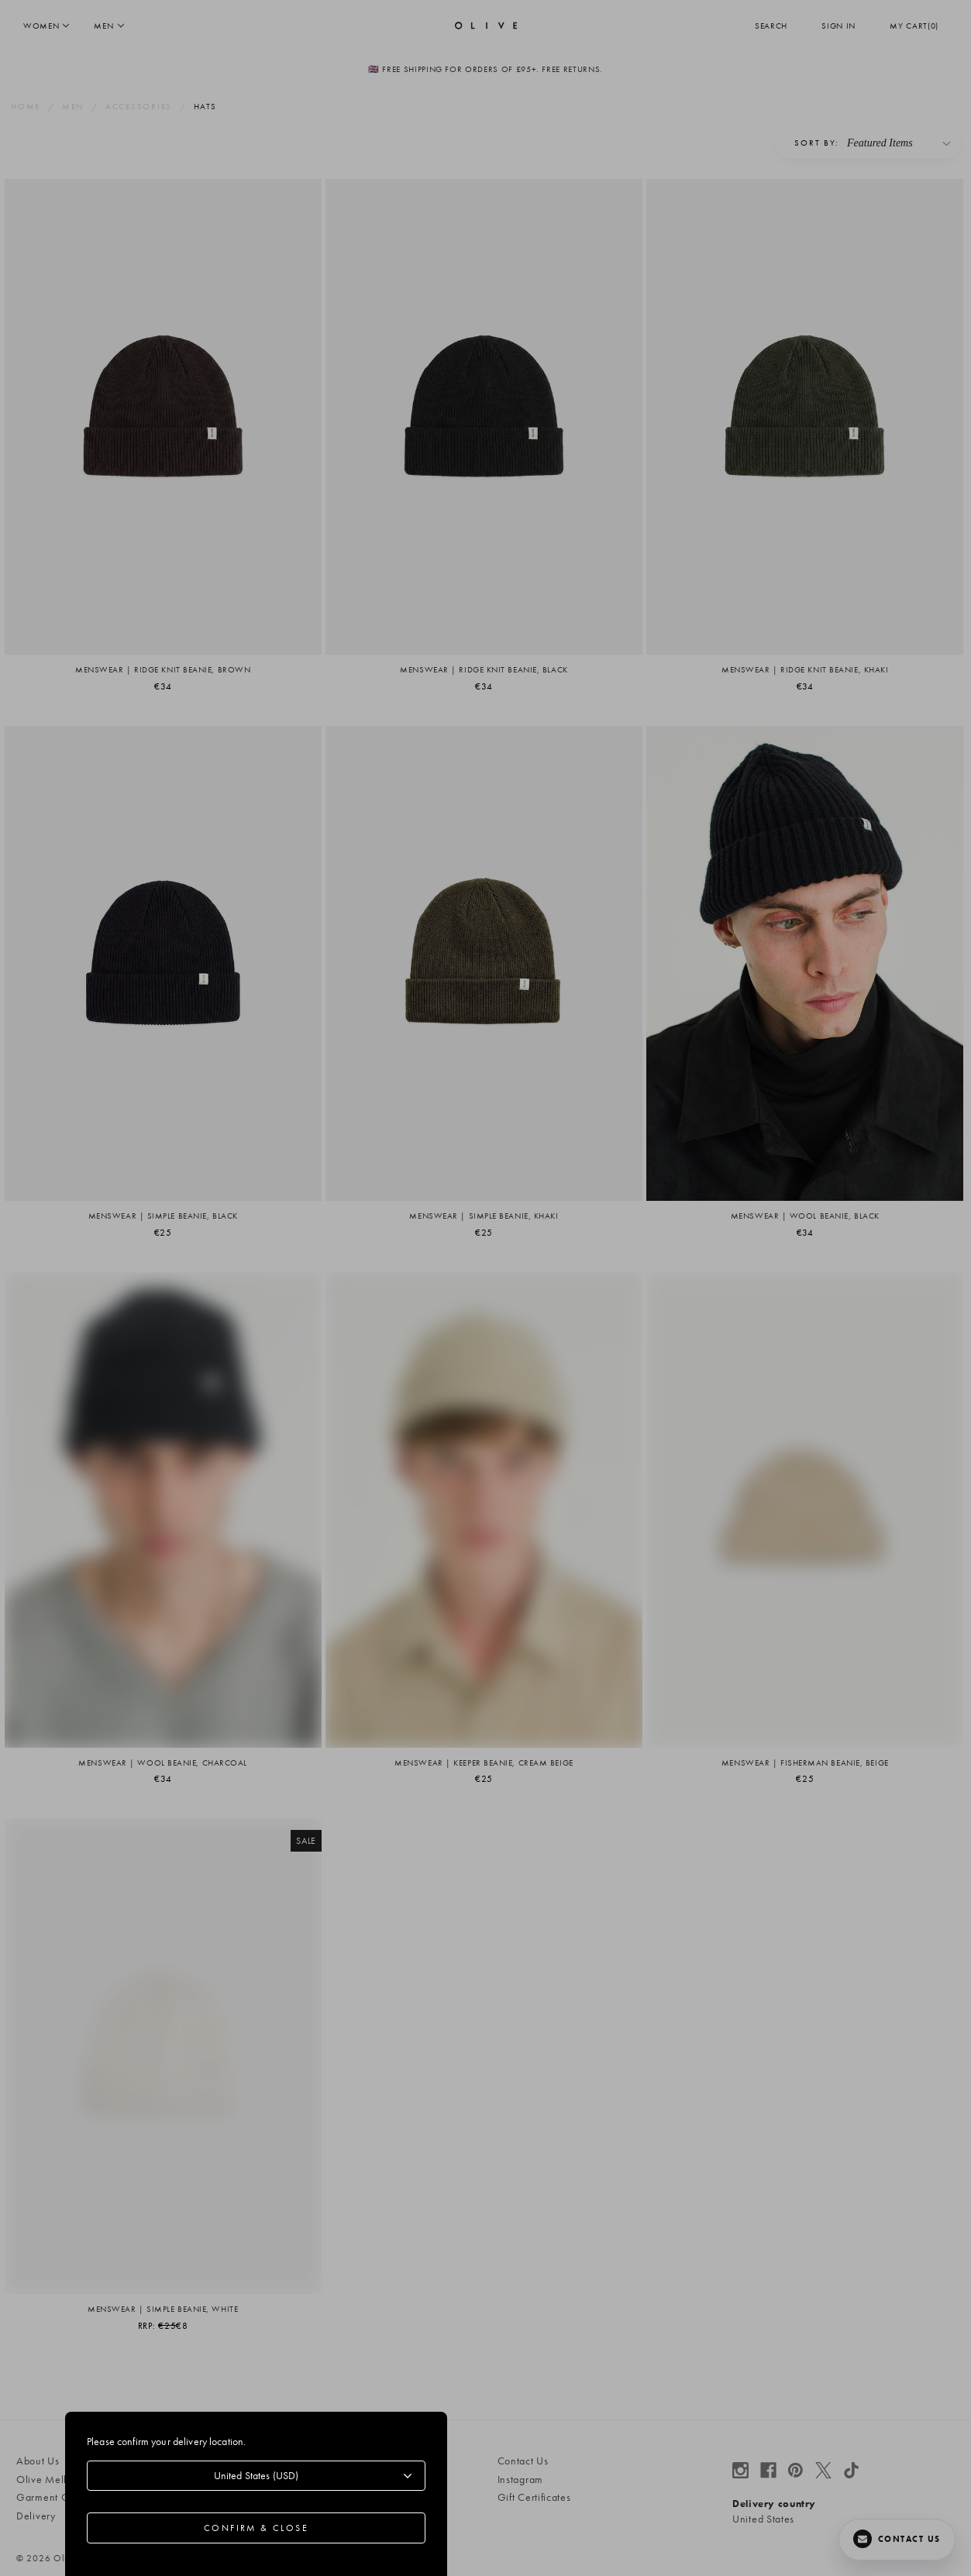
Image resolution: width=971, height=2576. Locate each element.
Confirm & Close (256, 2528)
